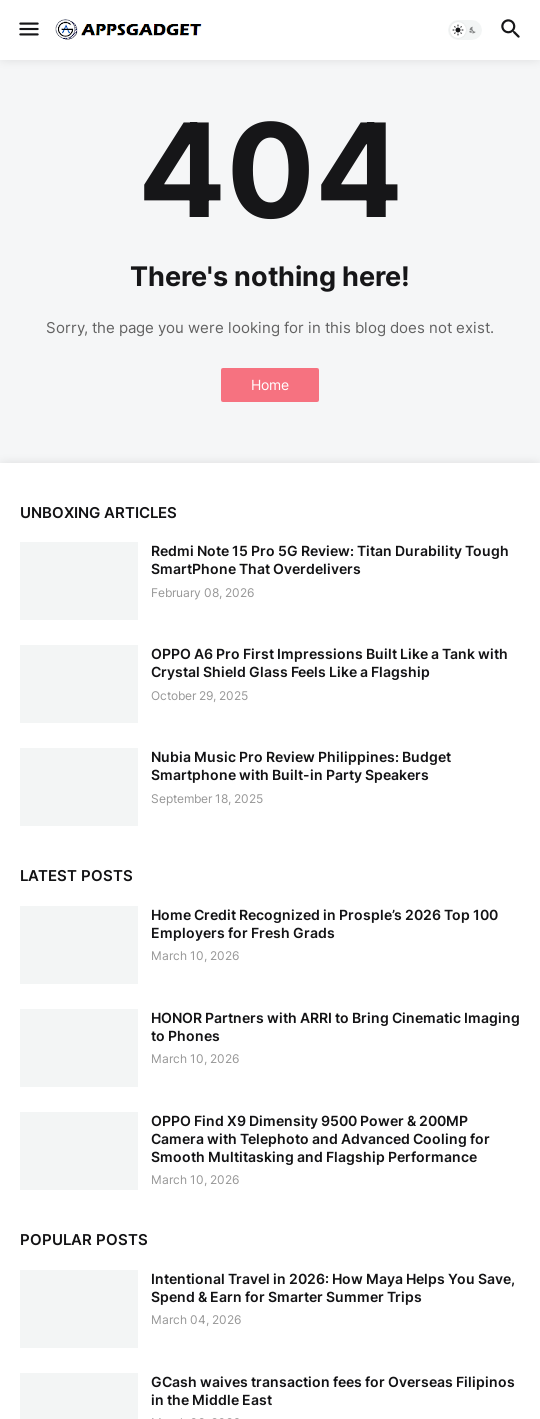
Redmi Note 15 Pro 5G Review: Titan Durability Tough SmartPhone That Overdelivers (330, 559)
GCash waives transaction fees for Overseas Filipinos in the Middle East (333, 1390)
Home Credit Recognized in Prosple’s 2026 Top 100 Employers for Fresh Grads (324, 923)
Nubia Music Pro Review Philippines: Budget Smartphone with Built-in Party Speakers (301, 765)
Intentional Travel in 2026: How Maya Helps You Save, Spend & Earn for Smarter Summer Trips (333, 1287)
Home (270, 384)
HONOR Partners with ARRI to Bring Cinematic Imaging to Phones (335, 1026)
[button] (27, 30)
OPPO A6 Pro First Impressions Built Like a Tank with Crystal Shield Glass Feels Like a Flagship (329, 662)
